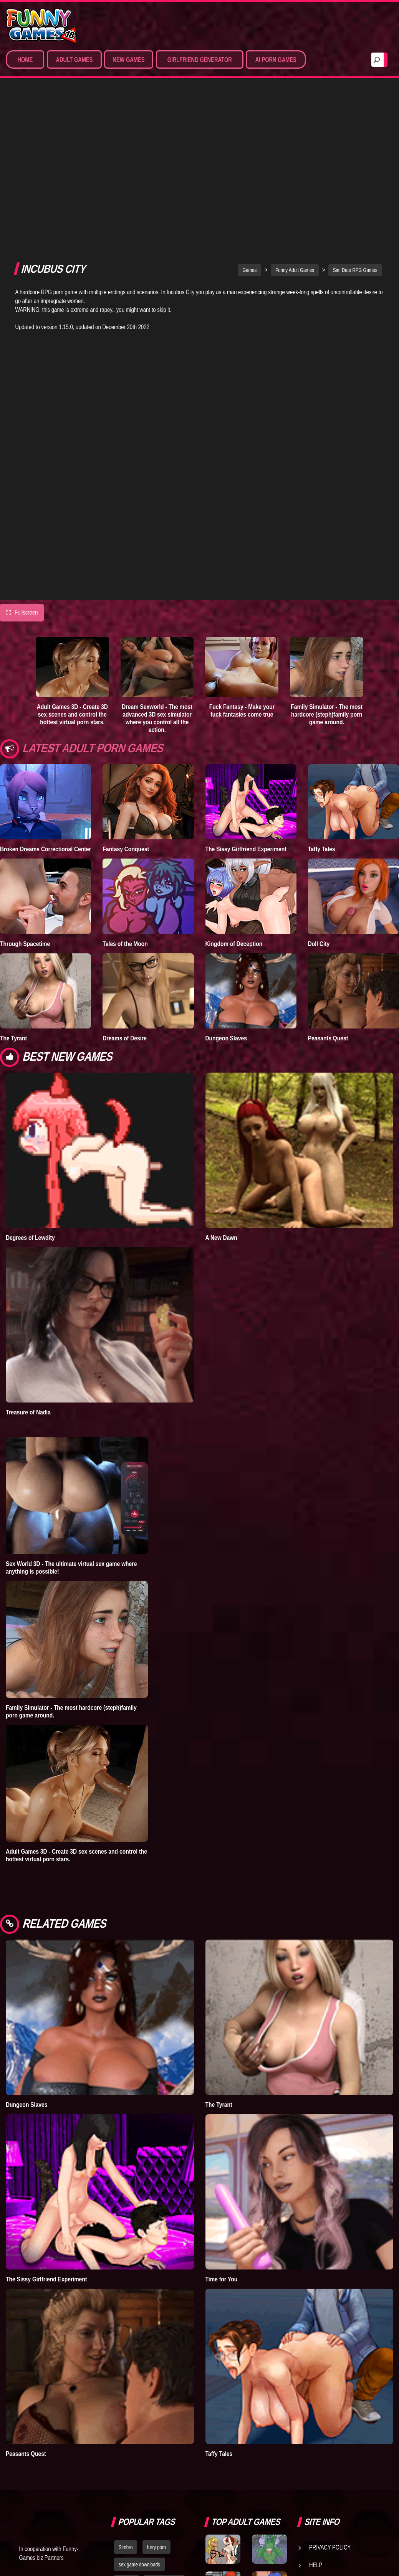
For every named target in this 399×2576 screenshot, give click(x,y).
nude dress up (166, 2447)
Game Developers (334, 2413)
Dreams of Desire (125, 869)
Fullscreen (22, 444)
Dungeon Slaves (226, 869)
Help (315, 2396)
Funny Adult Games (294, 101)
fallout (166, 2430)
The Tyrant (13, 869)
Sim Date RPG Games (355, 101)
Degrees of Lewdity (30, 1068)
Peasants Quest (328, 869)
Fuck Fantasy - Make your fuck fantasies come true (242, 541)
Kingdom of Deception (234, 774)
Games (249, 101)
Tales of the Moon (125, 774)
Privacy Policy (330, 2378)
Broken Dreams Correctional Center (45, 680)
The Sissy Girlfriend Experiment (246, 680)
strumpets (128, 2447)
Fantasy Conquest (126, 680)
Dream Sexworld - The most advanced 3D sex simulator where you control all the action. (157, 549)
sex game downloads (139, 2396)
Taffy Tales (321, 680)
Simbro (125, 2378)
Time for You (221, 2110)
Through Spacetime (25, 774)
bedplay (126, 2413)
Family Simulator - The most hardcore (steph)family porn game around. (327, 545)
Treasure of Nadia (28, 1243)
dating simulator (164, 2413)
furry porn (156, 2378)
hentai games (132, 2430)
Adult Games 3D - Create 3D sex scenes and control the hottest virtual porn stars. (72, 545)
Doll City (319, 774)
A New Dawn (221, 1068)
